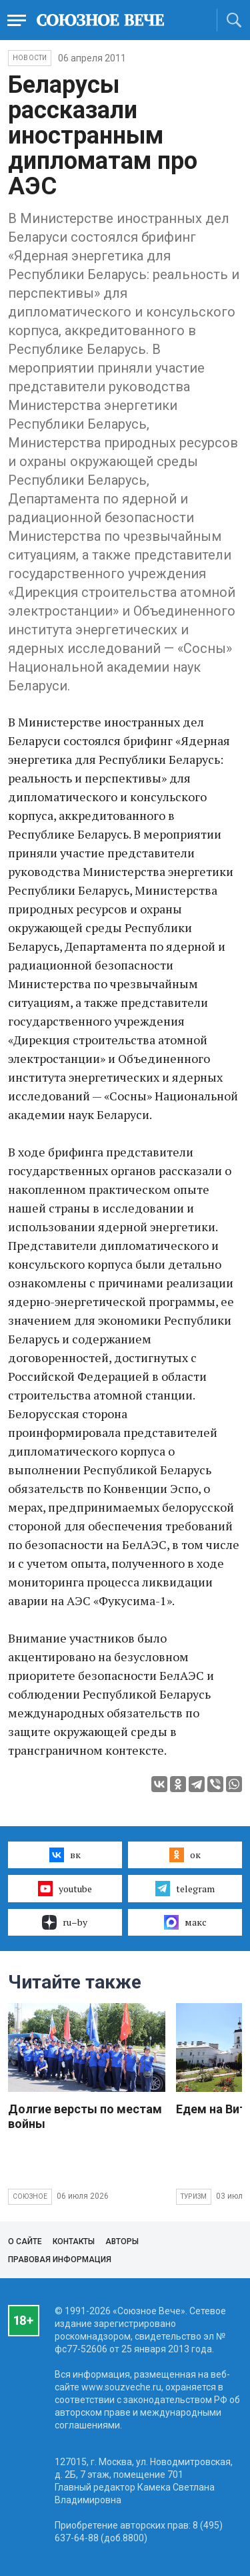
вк (65, 1855)
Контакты (74, 2241)
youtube (65, 1888)
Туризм (194, 2196)
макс (185, 1922)
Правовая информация (59, 2259)
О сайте (25, 2241)
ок (185, 1855)
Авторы (122, 2241)
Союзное (30, 2196)
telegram (185, 1888)
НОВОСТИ (30, 57)
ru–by (64, 1922)
